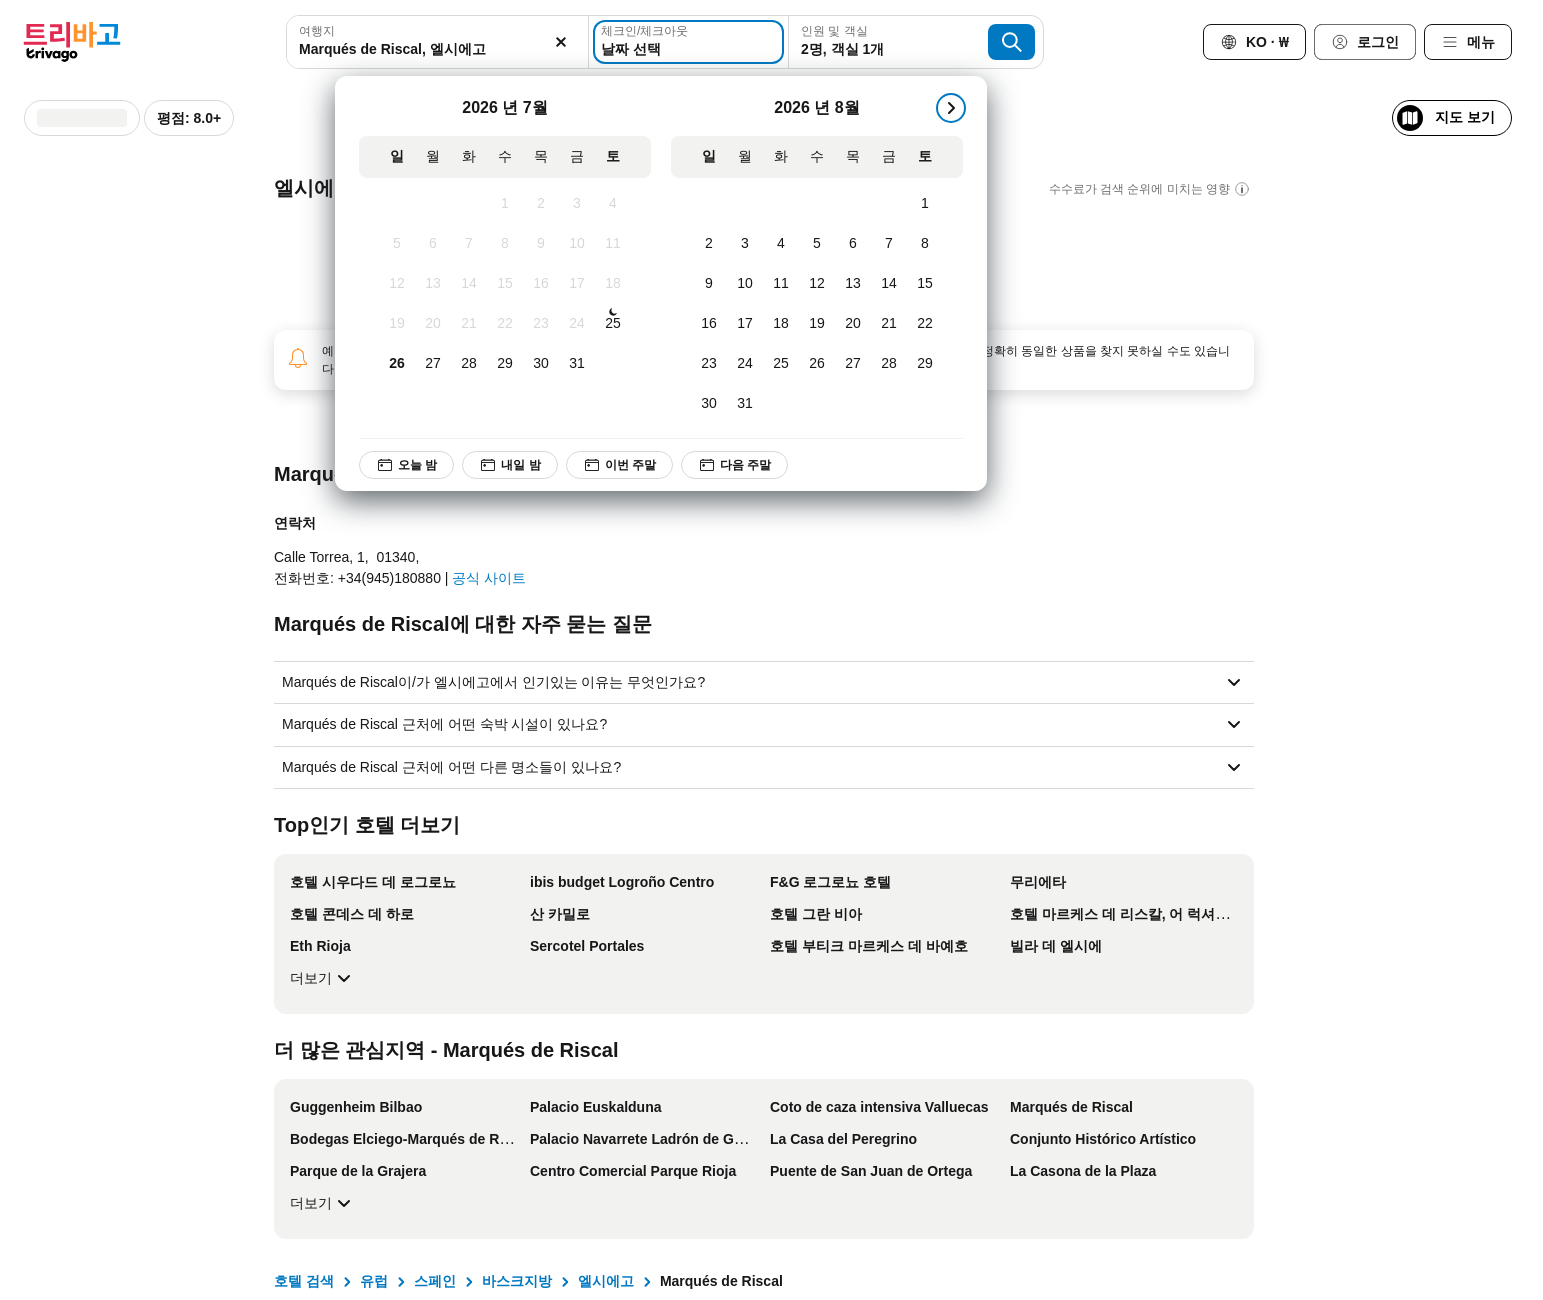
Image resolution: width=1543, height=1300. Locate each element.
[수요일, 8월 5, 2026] (817, 244)
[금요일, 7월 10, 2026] (577, 244)
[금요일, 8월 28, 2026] (889, 364)
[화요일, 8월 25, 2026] (781, 364)
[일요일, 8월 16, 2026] (709, 324)
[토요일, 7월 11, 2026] (613, 244)
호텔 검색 (304, 1281)
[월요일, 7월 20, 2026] (433, 324)
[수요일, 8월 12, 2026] (817, 284)
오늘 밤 (406, 465)
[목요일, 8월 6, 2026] (853, 244)
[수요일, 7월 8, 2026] (505, 244)
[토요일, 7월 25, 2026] (613, 324)
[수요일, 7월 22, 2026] (505, 324)
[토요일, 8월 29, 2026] (925, 364)
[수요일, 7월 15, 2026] (505, 284)
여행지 (317, 31)
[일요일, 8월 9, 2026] (709, 284)
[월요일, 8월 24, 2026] (745, 364)
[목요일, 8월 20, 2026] (853, 324)
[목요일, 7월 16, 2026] (541, 284)
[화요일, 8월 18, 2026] (781, 324)
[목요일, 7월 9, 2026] (541, 244)
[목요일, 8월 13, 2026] (853, 284)
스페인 (435, 1281)
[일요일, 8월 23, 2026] (709, 364)
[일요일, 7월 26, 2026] (397, 364)
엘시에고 (606, 1281)
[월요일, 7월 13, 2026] (433, 284)
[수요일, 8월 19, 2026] (817, 324)
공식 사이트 (489, 578)
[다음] (951, 108)
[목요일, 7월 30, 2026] (541, 364)
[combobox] (437, 42)
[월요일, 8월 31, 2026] (745, 404)
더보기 (323, 978)
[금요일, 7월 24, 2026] (577, 324)
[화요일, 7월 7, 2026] (469, 244)
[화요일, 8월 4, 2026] (781, 244)
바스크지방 (517, 1281)
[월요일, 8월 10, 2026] (745, 284)
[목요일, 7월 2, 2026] (541, 204)
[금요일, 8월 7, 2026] (889, 244)
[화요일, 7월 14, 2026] (469, 284)
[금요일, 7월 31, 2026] (577, 364)
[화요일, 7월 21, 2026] (469, 324)
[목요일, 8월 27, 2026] (853, 364)
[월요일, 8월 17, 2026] (745, 324)
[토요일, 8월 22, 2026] (925, 324)
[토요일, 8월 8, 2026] (925, 244)
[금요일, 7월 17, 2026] (577, 284)
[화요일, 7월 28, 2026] (469, 364)
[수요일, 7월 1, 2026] (505, 204)
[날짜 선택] (688, 42)
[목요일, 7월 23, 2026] (541, 324)
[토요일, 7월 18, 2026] (613, 284)
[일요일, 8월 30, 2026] (709, 404)
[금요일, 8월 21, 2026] (889, 324)
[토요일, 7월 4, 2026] (613, 204)
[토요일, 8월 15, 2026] (925, 284)
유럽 (374, 1281)
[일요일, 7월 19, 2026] (397, 324)
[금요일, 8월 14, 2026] (889, 284)
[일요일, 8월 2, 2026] (709, 244)
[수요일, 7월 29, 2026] (505, 364)
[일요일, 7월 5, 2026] (397, 244)
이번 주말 (619, 465)
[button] (437, 42)
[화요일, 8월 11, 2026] (781, 284)
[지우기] (562, 42)
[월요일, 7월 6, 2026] (433, 244)
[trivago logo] (72, 42)
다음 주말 (735, 465)
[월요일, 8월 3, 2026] (745, 244)
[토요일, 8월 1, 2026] (925, 204)
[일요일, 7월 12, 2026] (397, 284)
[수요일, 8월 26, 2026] (817, 364)
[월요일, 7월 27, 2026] (433, 364)
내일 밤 (510, 465)
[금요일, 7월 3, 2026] (577, 204)
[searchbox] (437, 49)
